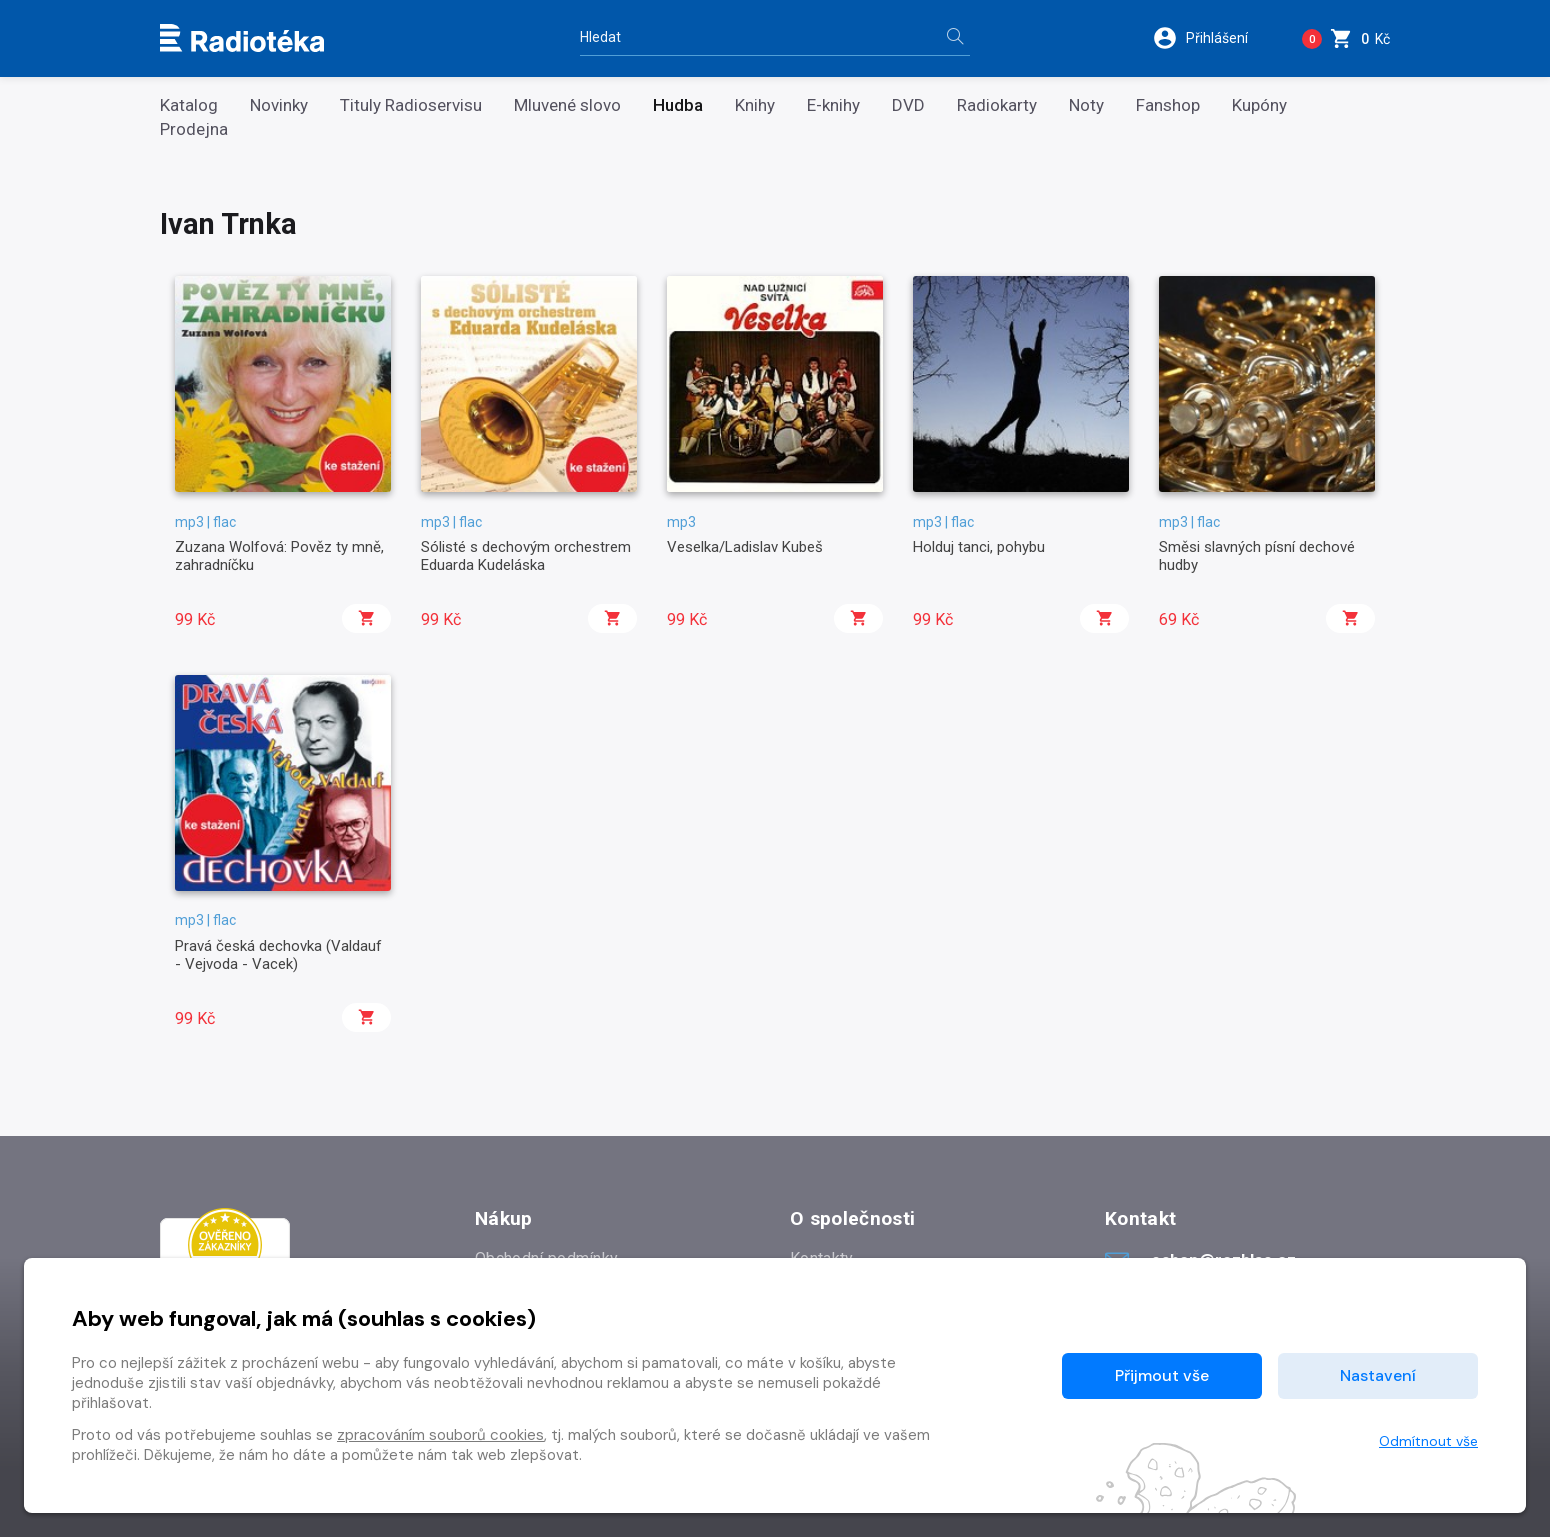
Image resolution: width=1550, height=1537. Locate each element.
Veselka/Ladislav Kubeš (745, 547)
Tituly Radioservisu (411, 105)
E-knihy (833, 105)
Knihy (755, 105)
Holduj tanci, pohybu (979, 547)
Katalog (189, 105)
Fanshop (1168, 105)
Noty (1086, 105)
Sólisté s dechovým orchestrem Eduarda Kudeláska (526, 556)
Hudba (678, 105)
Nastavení (1378, 1375)
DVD (908, 105)
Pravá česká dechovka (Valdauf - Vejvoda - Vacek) (278, 955)
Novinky (279, 105)
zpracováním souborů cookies (440, 1435)
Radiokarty (997, 105)
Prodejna (194, 129)
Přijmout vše (1162, 1375)
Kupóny (1259, 105)
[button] (1213, 38)
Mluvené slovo (567, 105)
